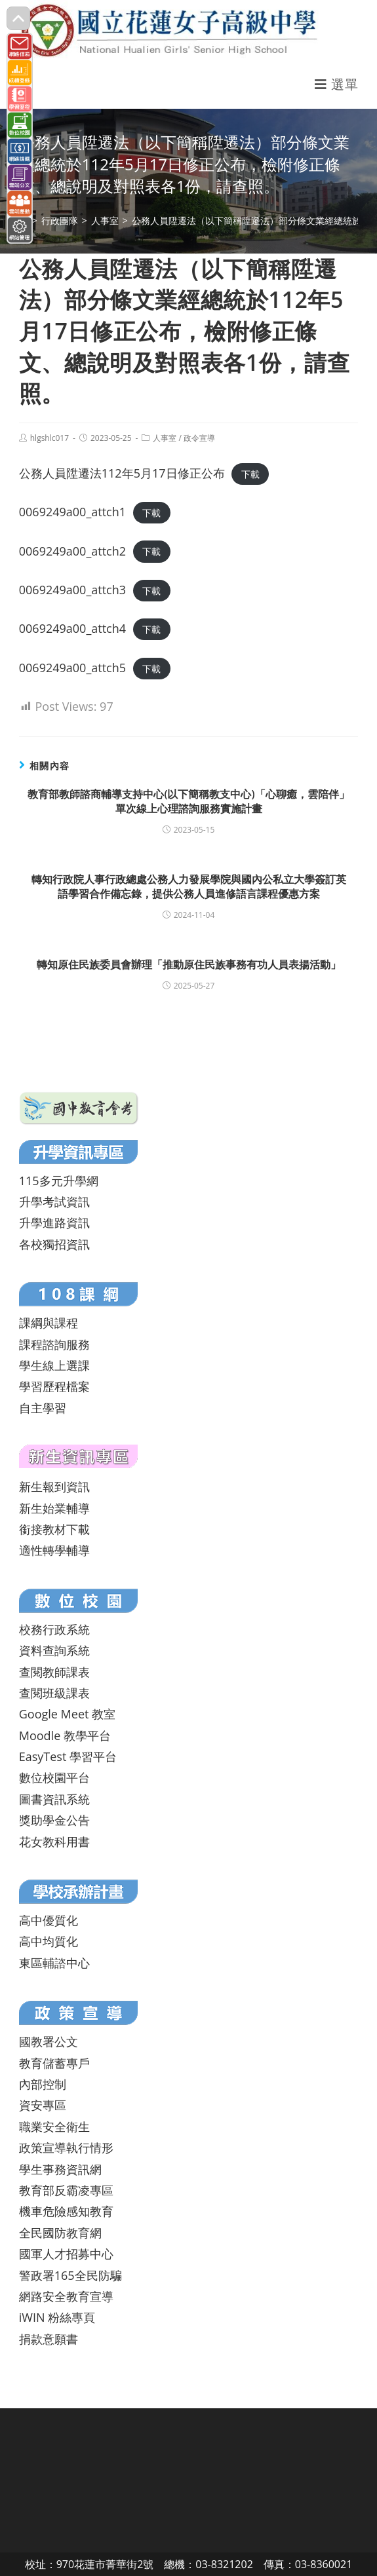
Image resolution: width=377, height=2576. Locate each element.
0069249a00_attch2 (72, 551)
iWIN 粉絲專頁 (57, 2317)
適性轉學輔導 (54, 1550)
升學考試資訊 (54, 1201)
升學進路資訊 (54, 1222)
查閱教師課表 (54, 1672)
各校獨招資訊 (54, 1244)
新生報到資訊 (54, 1486)
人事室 (164, 438)
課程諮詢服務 (54, 1344)
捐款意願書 (48, 2339)
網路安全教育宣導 (66, 2296)
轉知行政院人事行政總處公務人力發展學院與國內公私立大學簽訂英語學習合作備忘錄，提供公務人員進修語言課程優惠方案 (188, 886)
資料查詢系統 (54, 1650)
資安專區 (42, 2105)
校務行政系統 (54, 1629)
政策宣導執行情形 (66, 2147)
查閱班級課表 (54, 1693)
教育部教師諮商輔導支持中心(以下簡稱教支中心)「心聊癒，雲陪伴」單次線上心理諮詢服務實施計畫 (188, 801)
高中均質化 (48, 1941)
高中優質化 (48, 1920)
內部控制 (42, 2084)
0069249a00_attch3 (72, 589)
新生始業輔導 (54, 1508)
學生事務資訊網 (60, 2169)
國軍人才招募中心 (66, 2254)
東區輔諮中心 (54, 1963)
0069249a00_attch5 (72, 667)
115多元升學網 (58, 1180)
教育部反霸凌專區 (66, 2190)
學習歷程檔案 (54, 1386)
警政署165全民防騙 (70, 2275)
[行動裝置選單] (336, 84)
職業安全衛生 (54, 2126)
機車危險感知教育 (66, 2211)
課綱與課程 (48, 1323)
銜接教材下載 (54, 1529)
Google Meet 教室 (67, 1714)
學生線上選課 (54, 1365)
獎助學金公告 (54, 1820)
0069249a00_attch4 (72, 628)
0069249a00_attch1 (72, 512)
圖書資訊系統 (54, 1799)
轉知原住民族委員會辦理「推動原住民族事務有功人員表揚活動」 (189, 964)
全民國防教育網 (60, 2233)
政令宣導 (199, 438)
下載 (250, 474)
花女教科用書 (54, 1841)
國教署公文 (48, 2041)
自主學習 (42, 1408)
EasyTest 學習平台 (68, 1756)
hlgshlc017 (49, 438)
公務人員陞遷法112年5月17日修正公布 (122, 473)
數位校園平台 (54, 1777)
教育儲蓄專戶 (54, 2063)
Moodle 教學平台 (65, 1735)
